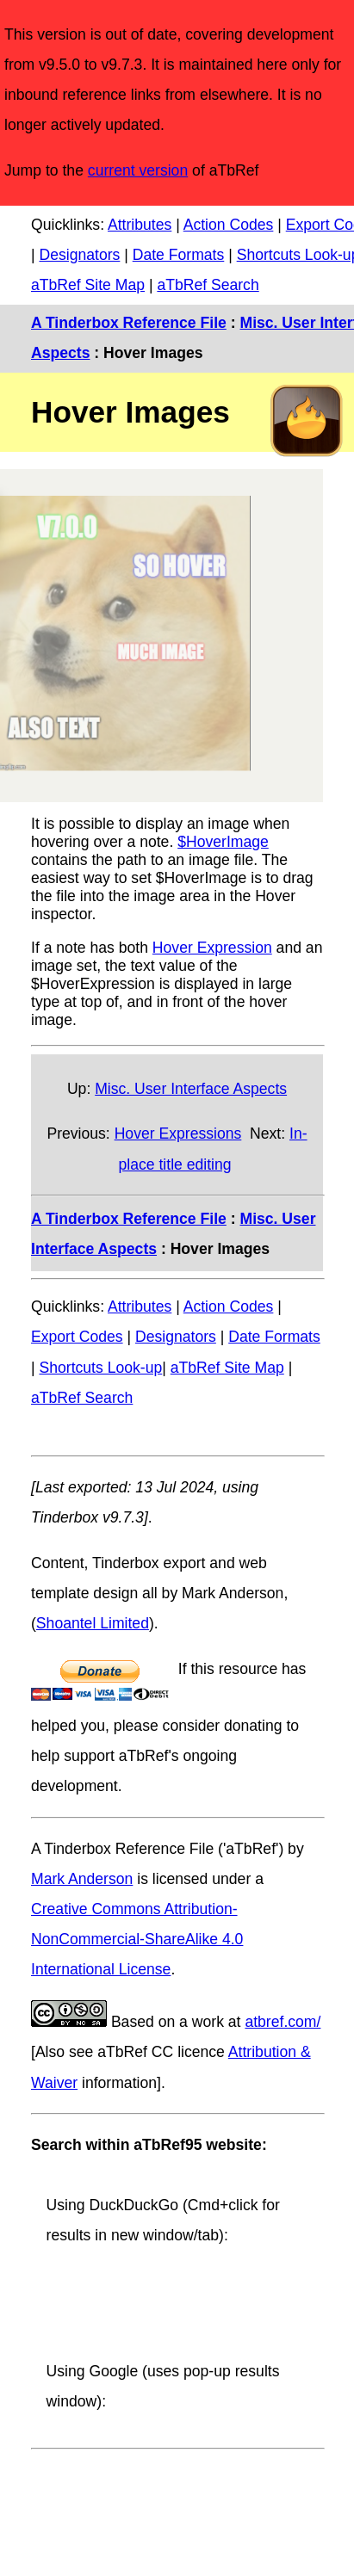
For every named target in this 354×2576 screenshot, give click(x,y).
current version (138, 170)
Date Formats (179, 254)
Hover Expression (212, 947)
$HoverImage (223, 841)
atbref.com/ (282, 2021)
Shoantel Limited (92, 1623)
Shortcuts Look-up (100, 1367)
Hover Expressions (178, 1133)
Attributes (139, 224)
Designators (79, 254)
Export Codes (77, 1336)
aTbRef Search (207, 284)
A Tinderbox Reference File (129, 322)
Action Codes (228, 224)
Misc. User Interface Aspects (191, 1088)
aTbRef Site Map (88, 284)
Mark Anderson (82, 1878)
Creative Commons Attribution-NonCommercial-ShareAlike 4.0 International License (137, 1939)
